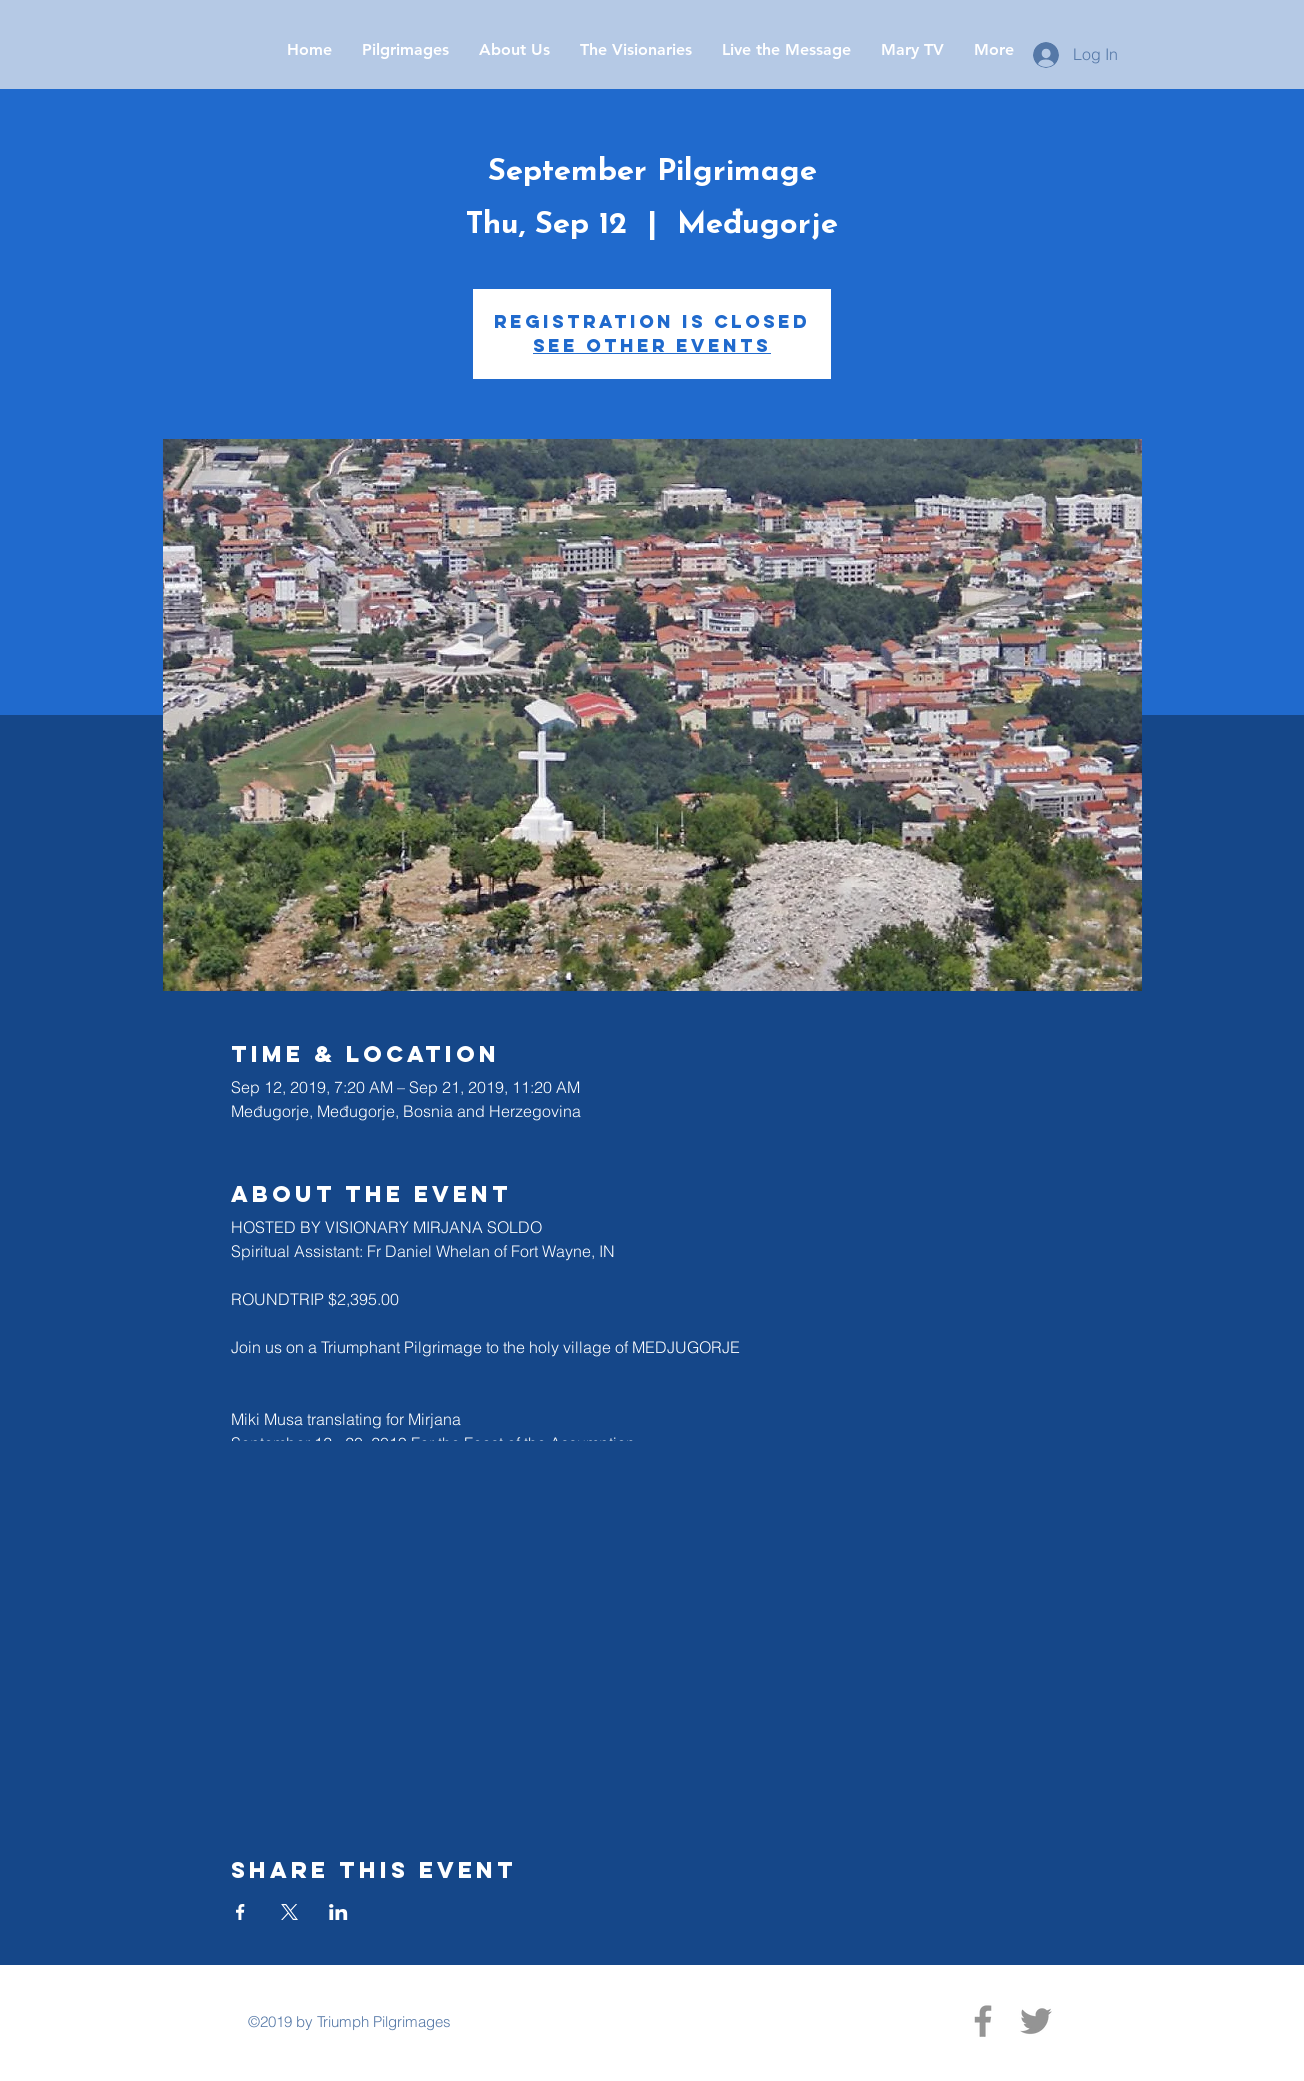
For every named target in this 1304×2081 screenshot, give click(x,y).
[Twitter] (1036, 2021)
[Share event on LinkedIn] (338, 1912)
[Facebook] (983, 2021)
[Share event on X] (289, 1912)
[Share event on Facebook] (240, 1912)
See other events (652, 345)
